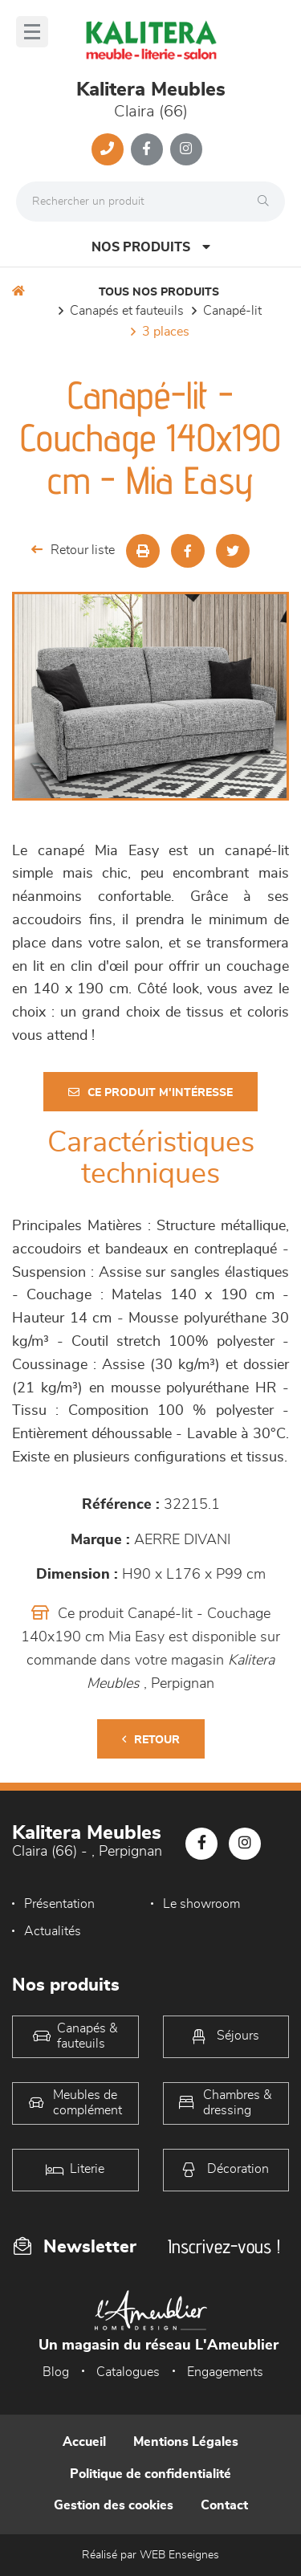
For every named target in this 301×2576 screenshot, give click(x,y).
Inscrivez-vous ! (224, 2246)
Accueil (84, 2441)
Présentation (59, 1903)
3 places (165, 331)
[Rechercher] (267, 201)
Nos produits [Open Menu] (151, 247)
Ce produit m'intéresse (150, 1092)
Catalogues (128, 2372)
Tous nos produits (159, 292)
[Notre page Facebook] (147, 149)
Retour (151, 1740)
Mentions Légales (185, 2441)
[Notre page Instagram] (186, 149)
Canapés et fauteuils (127, 310)
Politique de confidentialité (150, 2474)
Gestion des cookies (113, 2505)
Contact (224, 2505)
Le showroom (201, 1903)
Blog (56, 2372)
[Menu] (32, 31)
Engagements (225, 2372)
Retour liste (73, 549)
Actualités (52, 1931)
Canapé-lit (232, 310)
